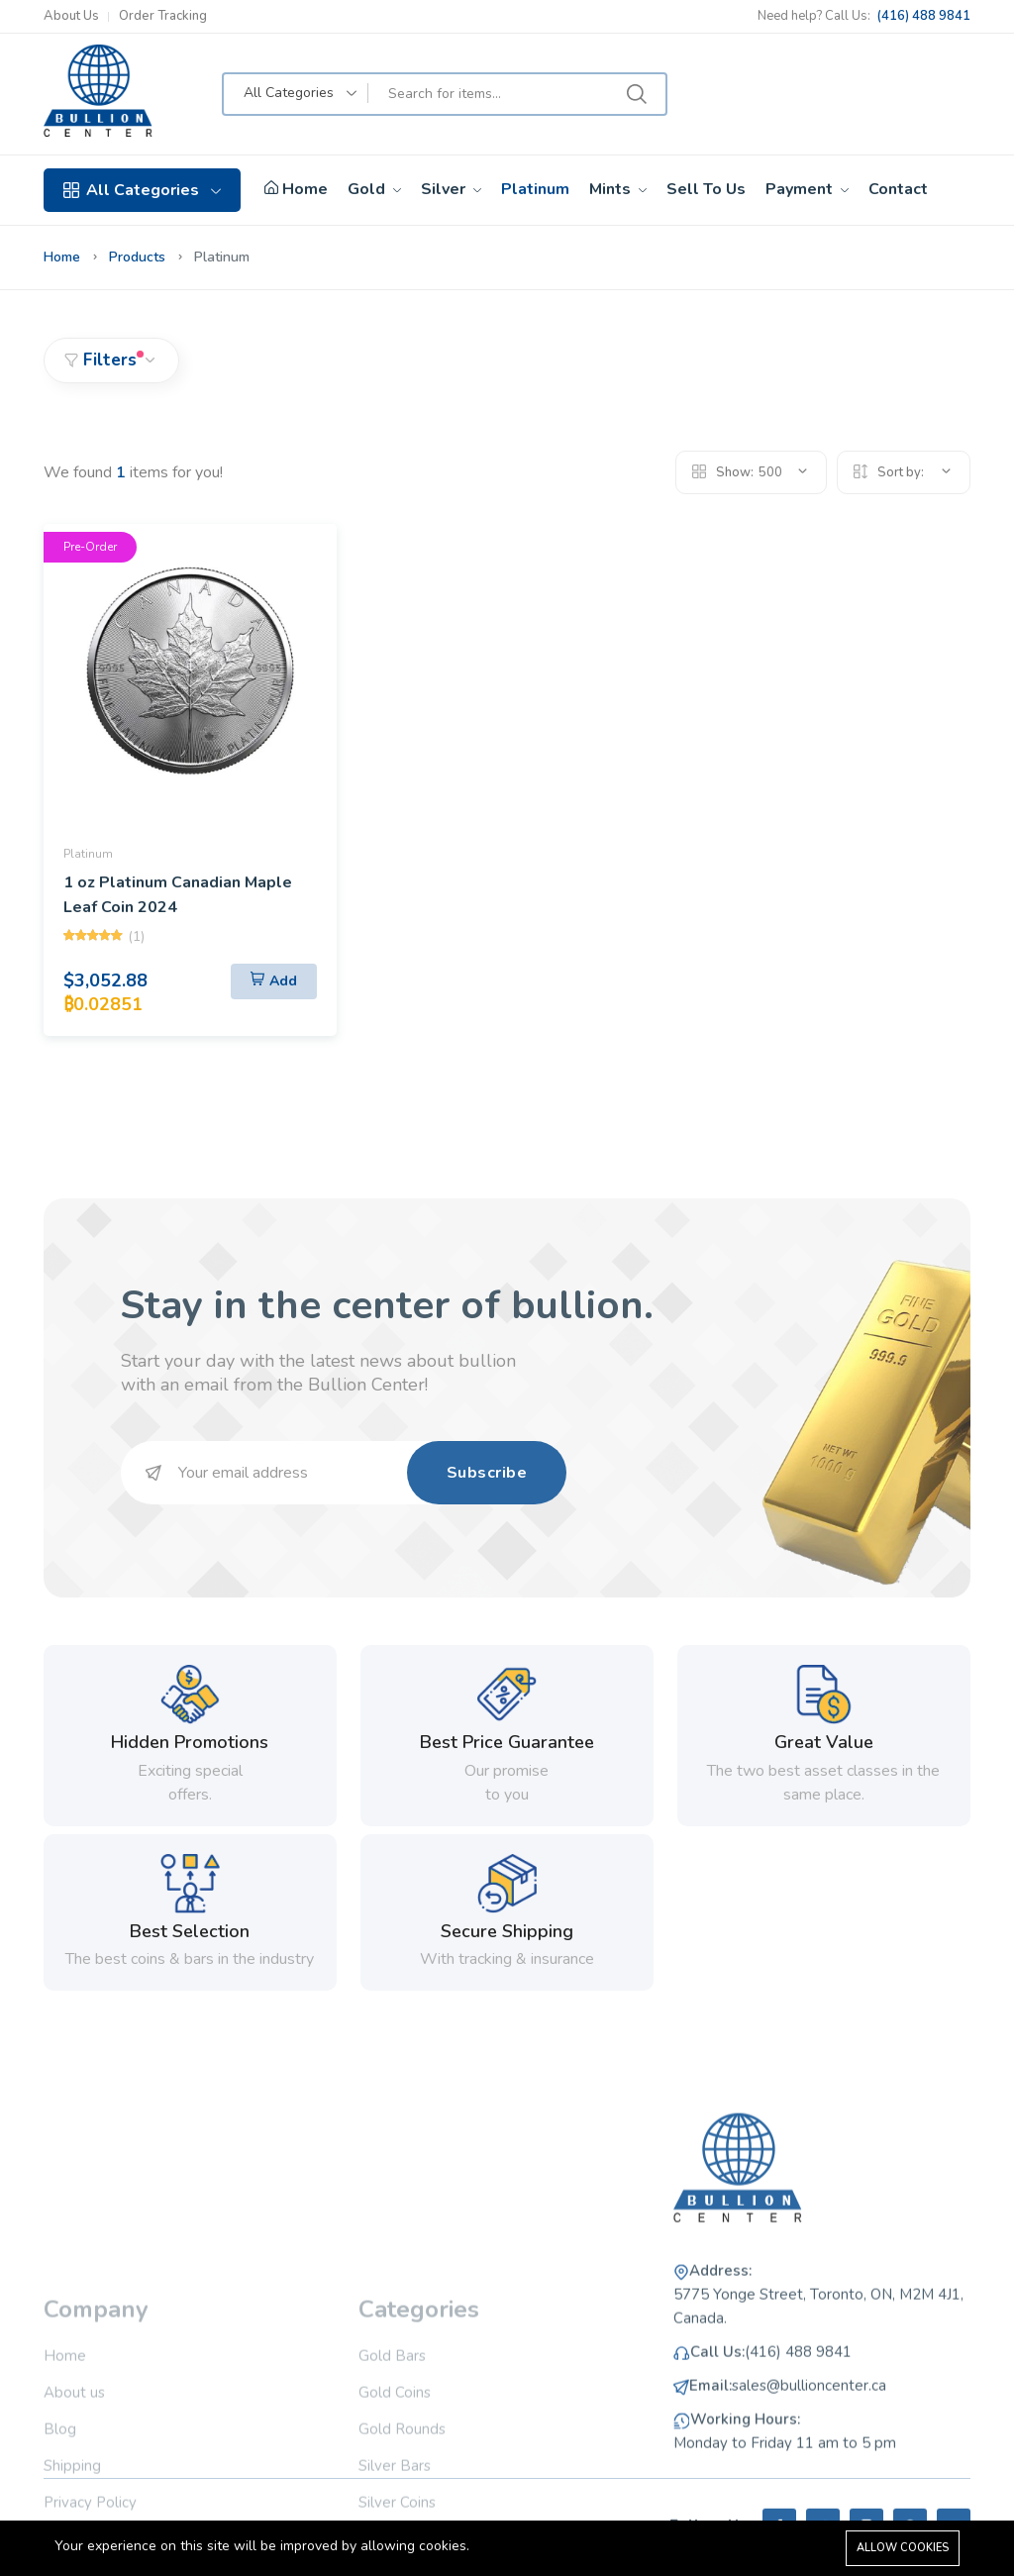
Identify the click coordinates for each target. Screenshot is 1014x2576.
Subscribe (487, 1473)
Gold (374, 189)
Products (137, 257)
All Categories (142, 190)
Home (296, 189)
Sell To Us (706, 189)
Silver (451, 189)
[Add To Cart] (274, 981)
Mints (618, 189)
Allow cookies (903, 2547)
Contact (898, 189)
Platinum (535, 189)
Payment (807, 189)
